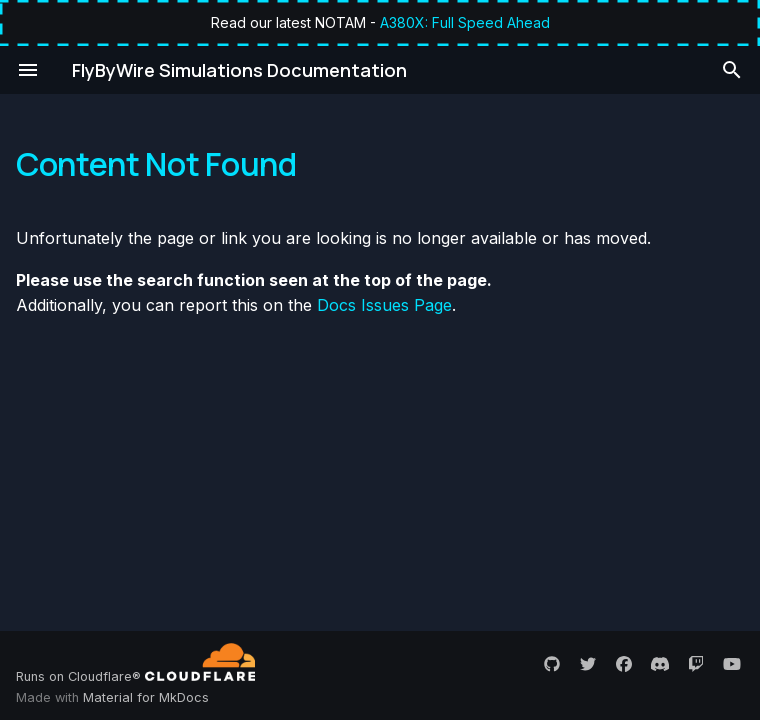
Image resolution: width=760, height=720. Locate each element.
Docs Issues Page (384, 305)
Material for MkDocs (146, 697)
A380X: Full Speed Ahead (465, 22)
